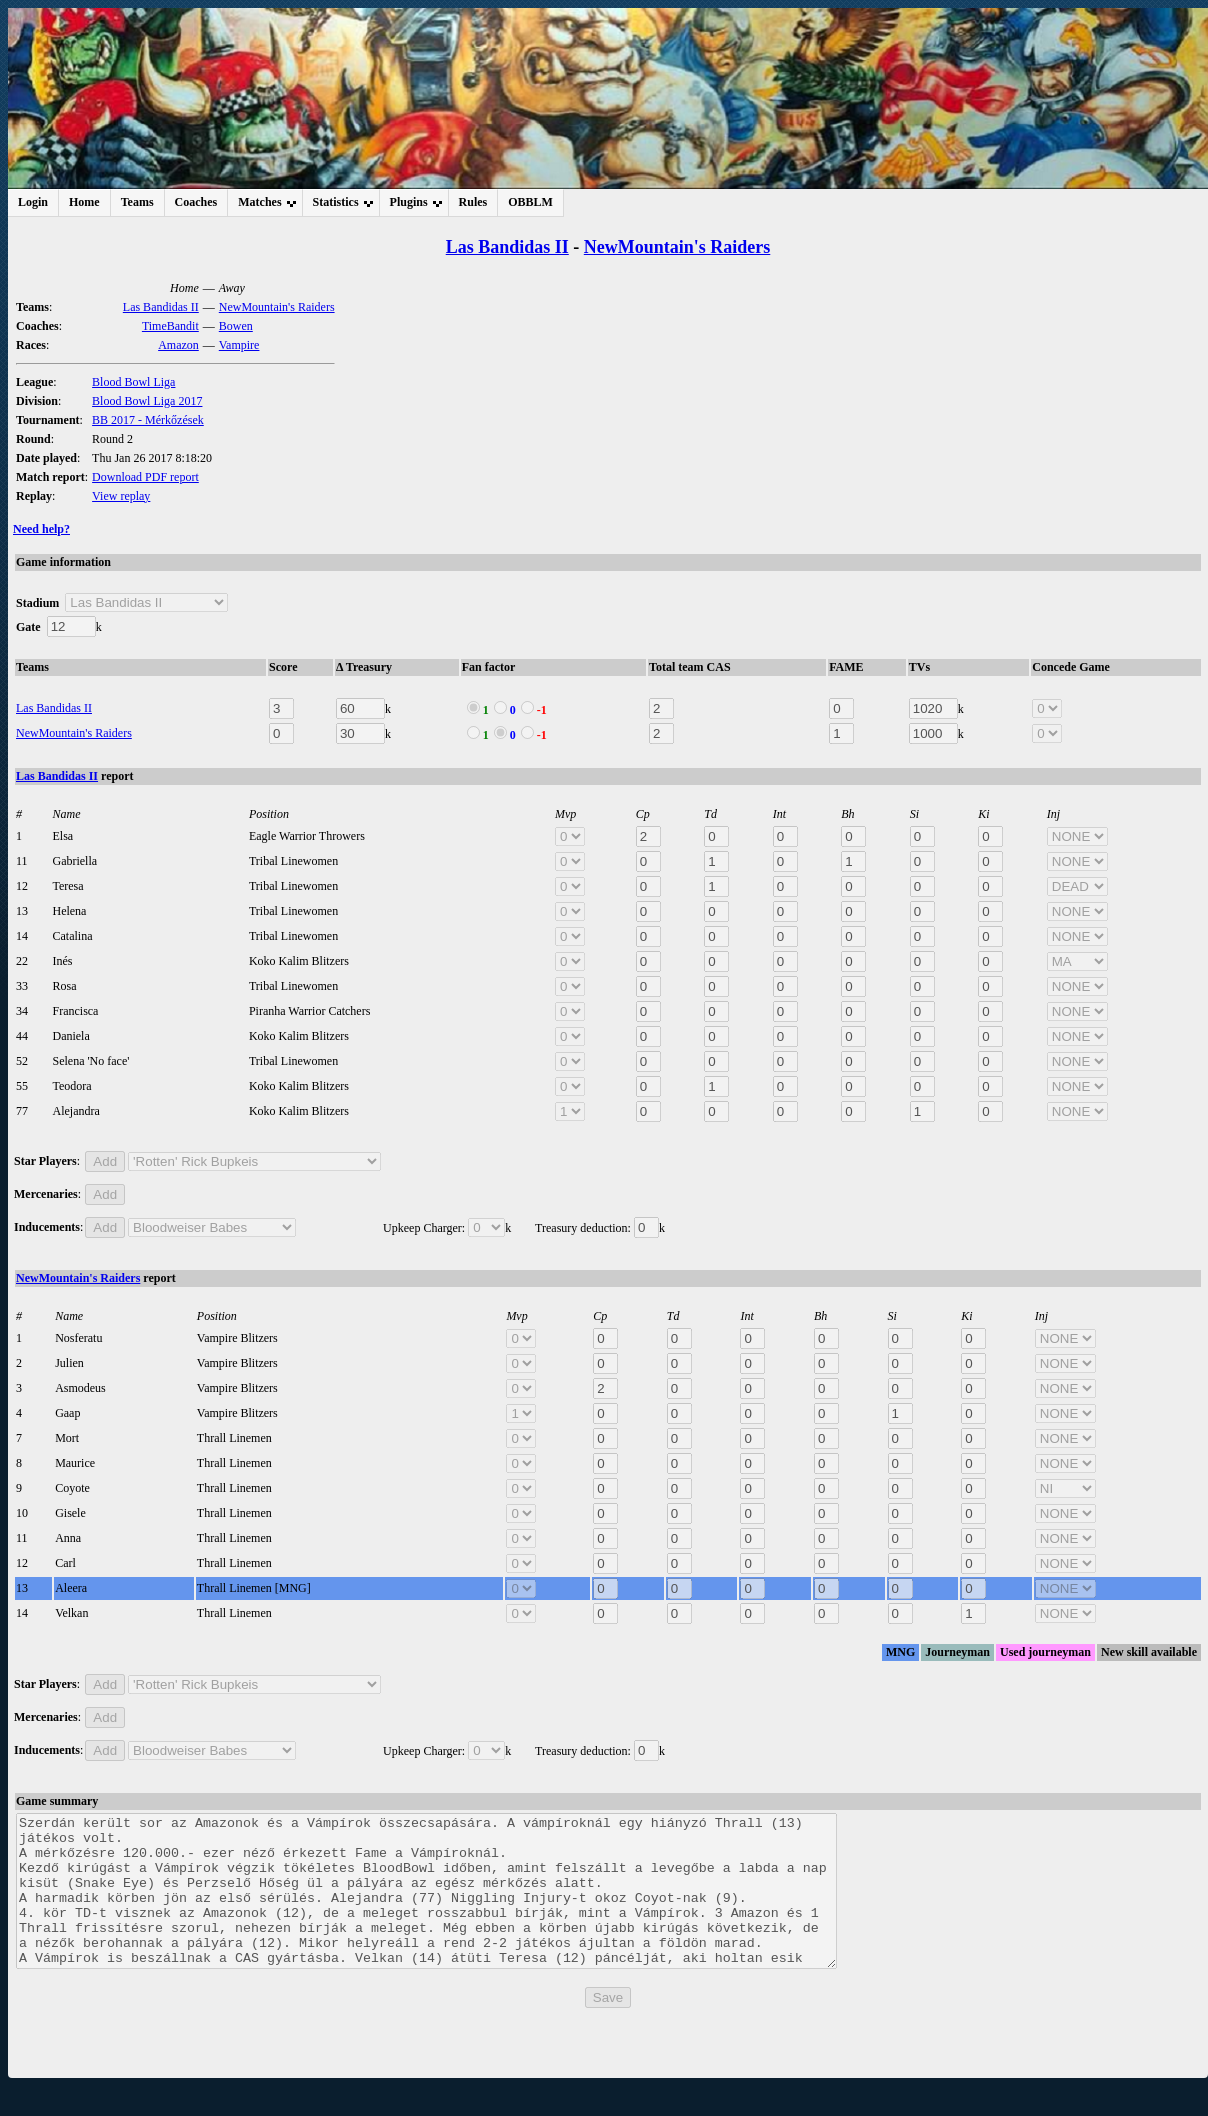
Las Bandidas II (507, 247)
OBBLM (530, 202)
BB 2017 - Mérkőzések (148, 420)
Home (84, 202)
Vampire (239, 345)
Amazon (178, 345)
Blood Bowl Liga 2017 (147, 401)
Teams (137, 202)
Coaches (196, 202)
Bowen (236, 326)
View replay (121, 496)
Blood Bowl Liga (133, 382)
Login (33, 202)
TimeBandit (170, 326)
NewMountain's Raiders (677, 247)
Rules (473, 202)
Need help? (41, 529)
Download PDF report (145, 477)
